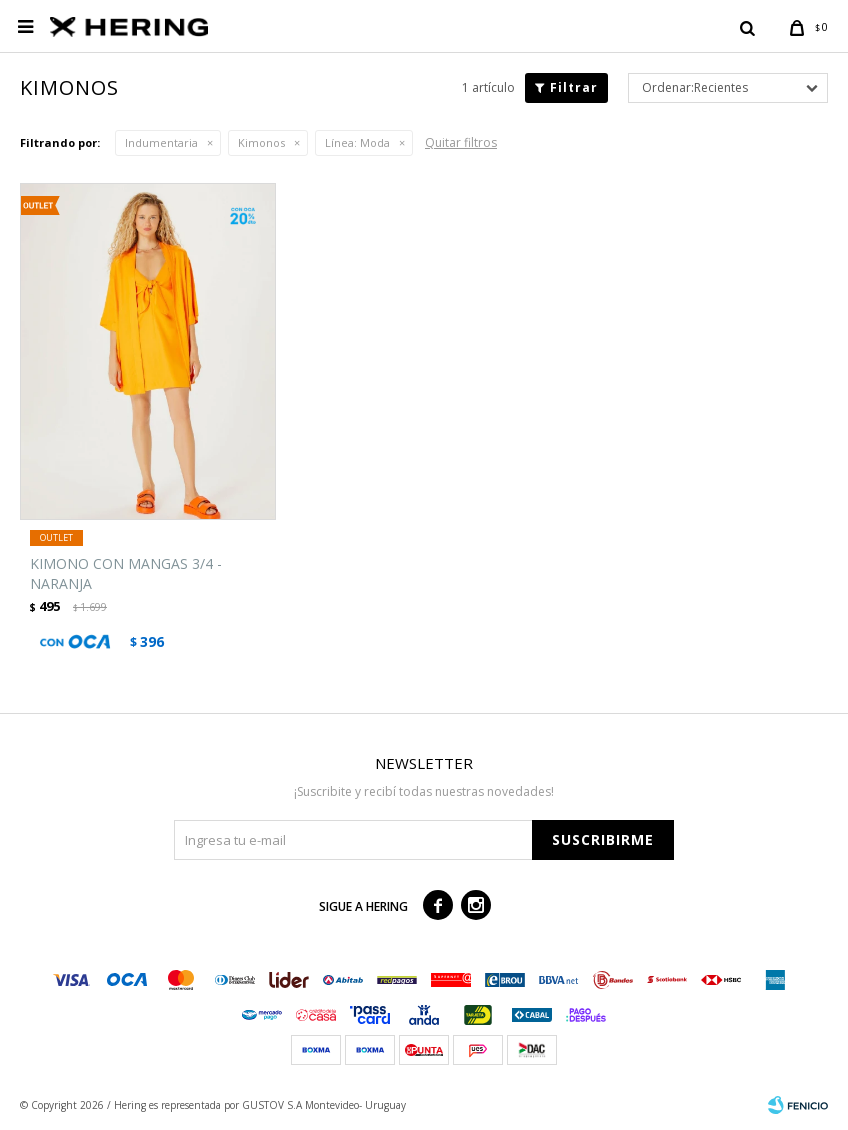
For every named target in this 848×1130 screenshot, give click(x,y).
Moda (357, 142)
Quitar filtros (461, 142)
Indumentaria (161, 142)
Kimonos (261, 142)
